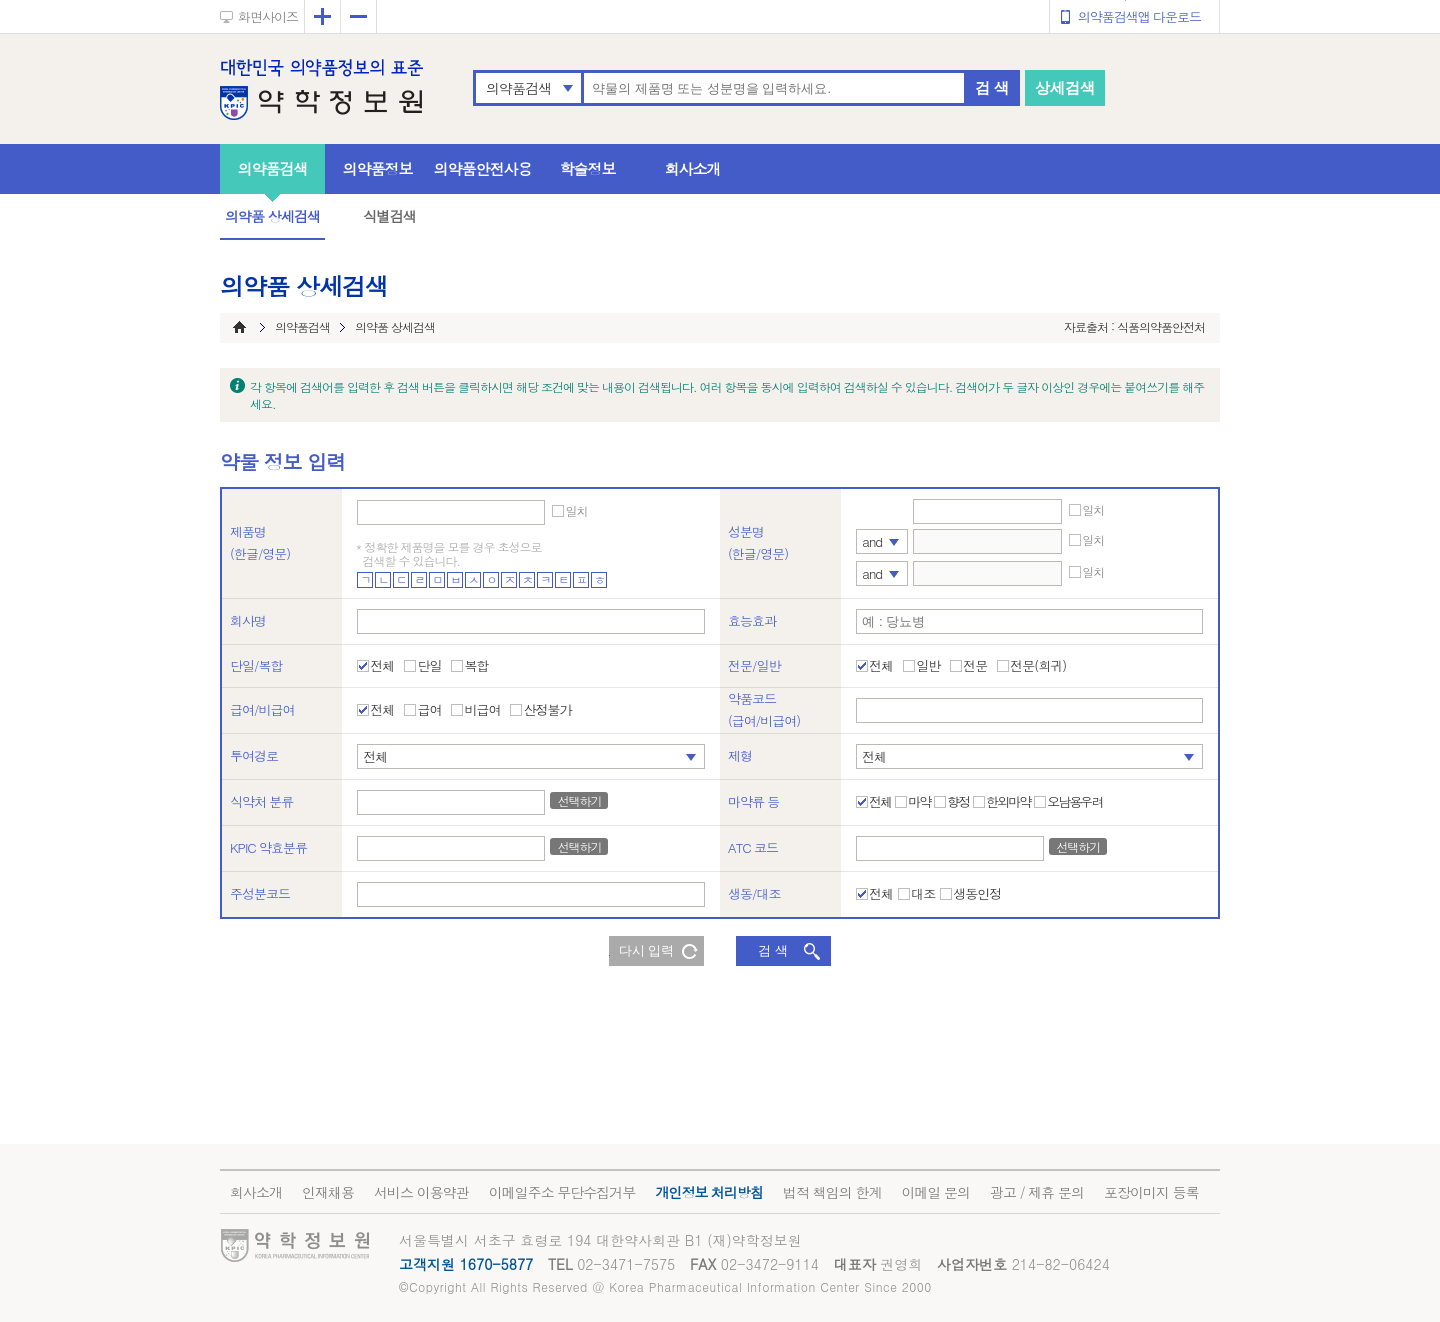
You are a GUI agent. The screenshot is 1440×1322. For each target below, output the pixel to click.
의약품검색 (518, 88)
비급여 (482, 710)
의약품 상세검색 (272, 216)
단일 (429, 666)
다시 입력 (647, 950)
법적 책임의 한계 (832, 1192)
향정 (958, 802)
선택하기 (579, 800)
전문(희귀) (1038, 666)
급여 (429, 710)
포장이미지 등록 (1151, 1192)
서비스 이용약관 (421, 1192)
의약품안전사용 (483, 168)
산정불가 (547, 710)
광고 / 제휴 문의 (1037, 1192)
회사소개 (693, 168)
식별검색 (389, 216)
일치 (576, 511)
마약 (919, 802)
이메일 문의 (935, 1192)
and (872, 541)
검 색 (992, 87)
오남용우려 (1074, 802)
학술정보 (588, 168)
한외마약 (1008, 802)
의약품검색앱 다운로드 (1139, 16)
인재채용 (328, 1192)
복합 (476, 666)
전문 (975, 666)
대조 (923, 894)
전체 (382, 666)
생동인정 (977, 894)
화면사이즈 (268, 16)
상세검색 (1065, 87)
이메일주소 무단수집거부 (562, 1192)
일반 (928, 666)
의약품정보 (378, 168)
